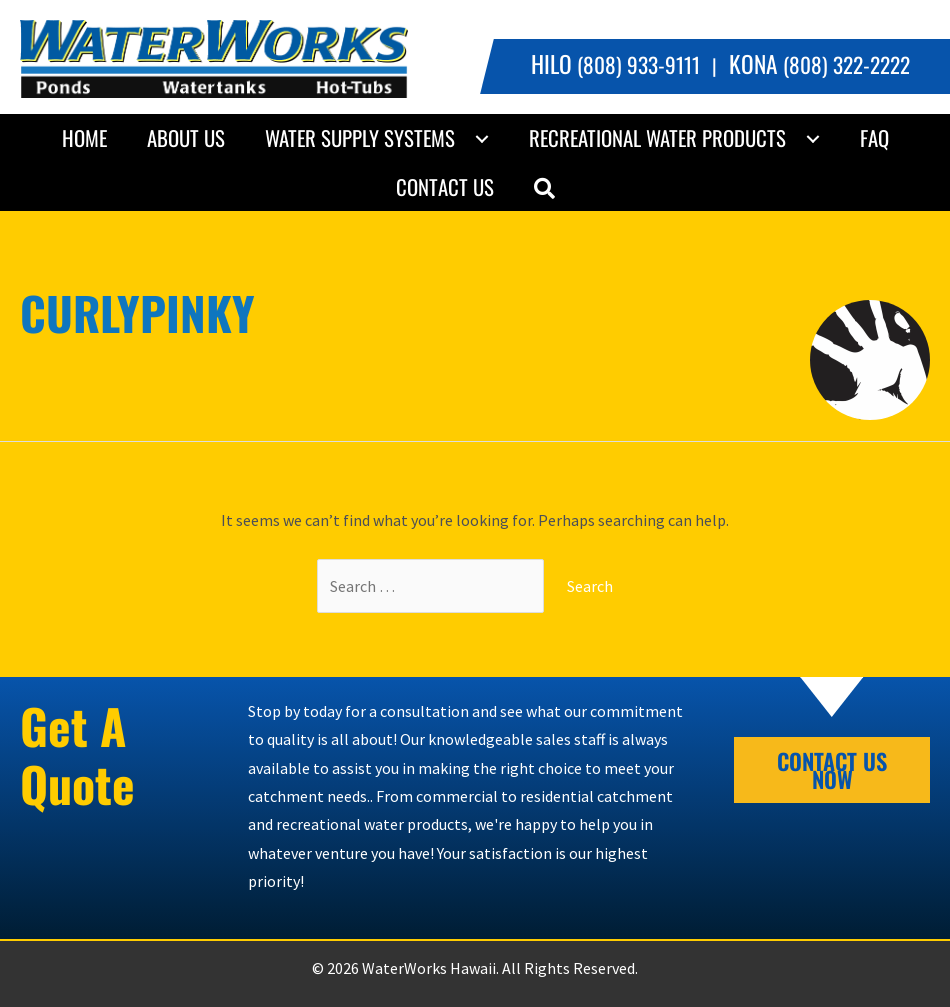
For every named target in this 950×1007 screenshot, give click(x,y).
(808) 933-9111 (615, 64)
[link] (84, 138)
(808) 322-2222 (819, 64)
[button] (544, 187)
